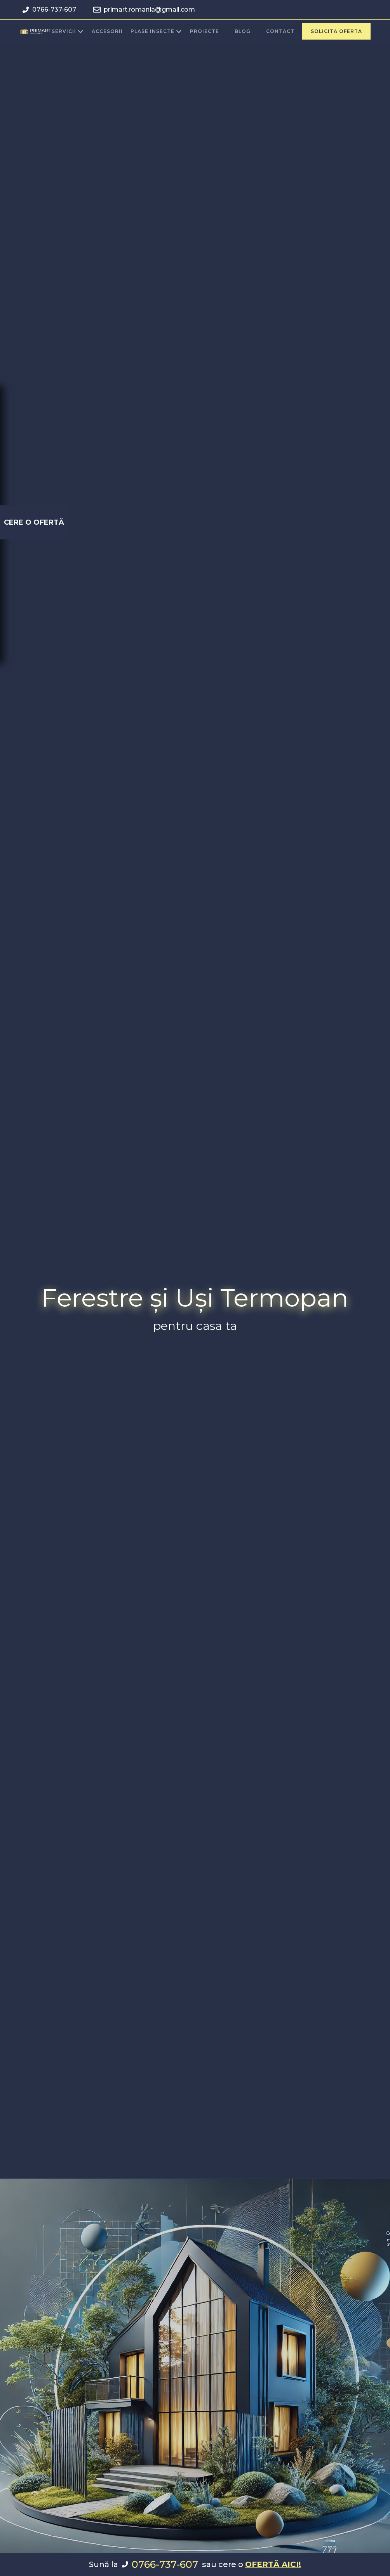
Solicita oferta (336, 31)
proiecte (204, 31)
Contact (280, 31)
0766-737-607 (54, 9)
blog (243, 31)
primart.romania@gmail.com (149, 9)
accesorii (107, 31)
